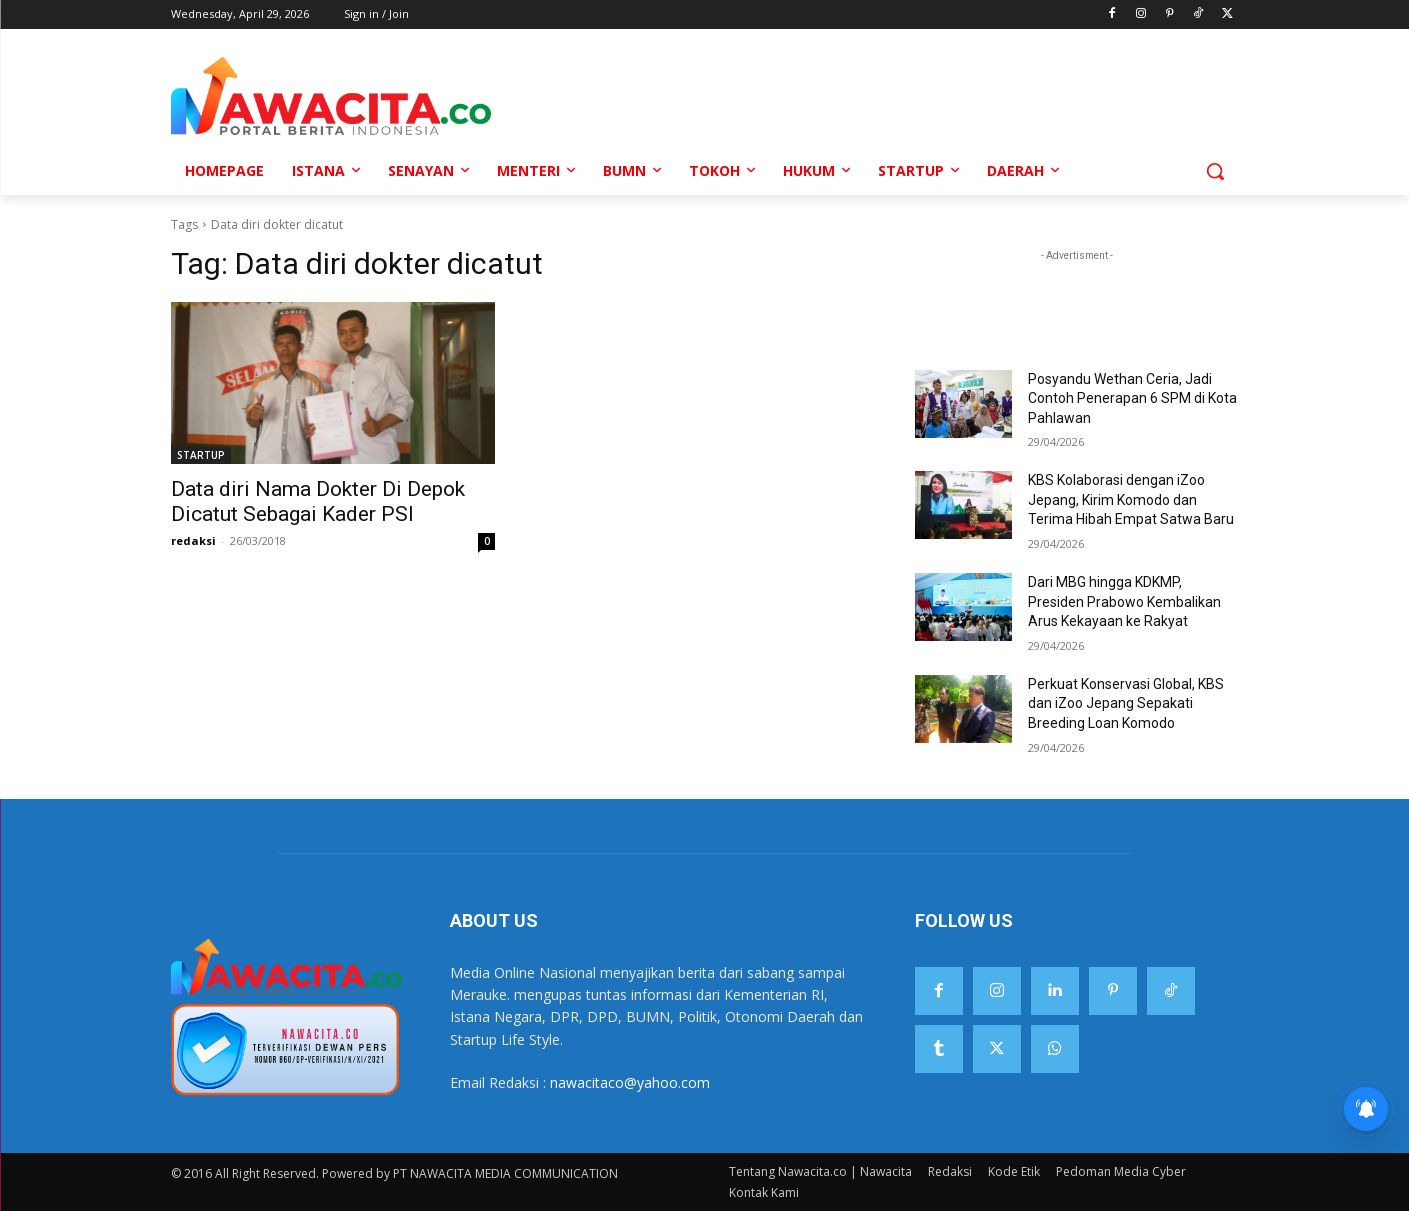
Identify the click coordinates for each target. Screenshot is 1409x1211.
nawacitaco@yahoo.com (630, 1082)
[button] (1215, 171)
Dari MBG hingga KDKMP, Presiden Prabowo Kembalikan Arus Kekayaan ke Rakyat (1124, 601)
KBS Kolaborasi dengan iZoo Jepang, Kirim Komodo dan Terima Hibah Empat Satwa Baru (1131, 499)
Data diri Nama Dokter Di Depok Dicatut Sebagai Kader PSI (318, 501)
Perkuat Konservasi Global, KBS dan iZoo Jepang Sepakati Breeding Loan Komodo (1126, 703)
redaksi (193, 540)
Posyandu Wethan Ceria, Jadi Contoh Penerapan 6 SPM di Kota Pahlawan (1132, 398)
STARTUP (201, 455)
